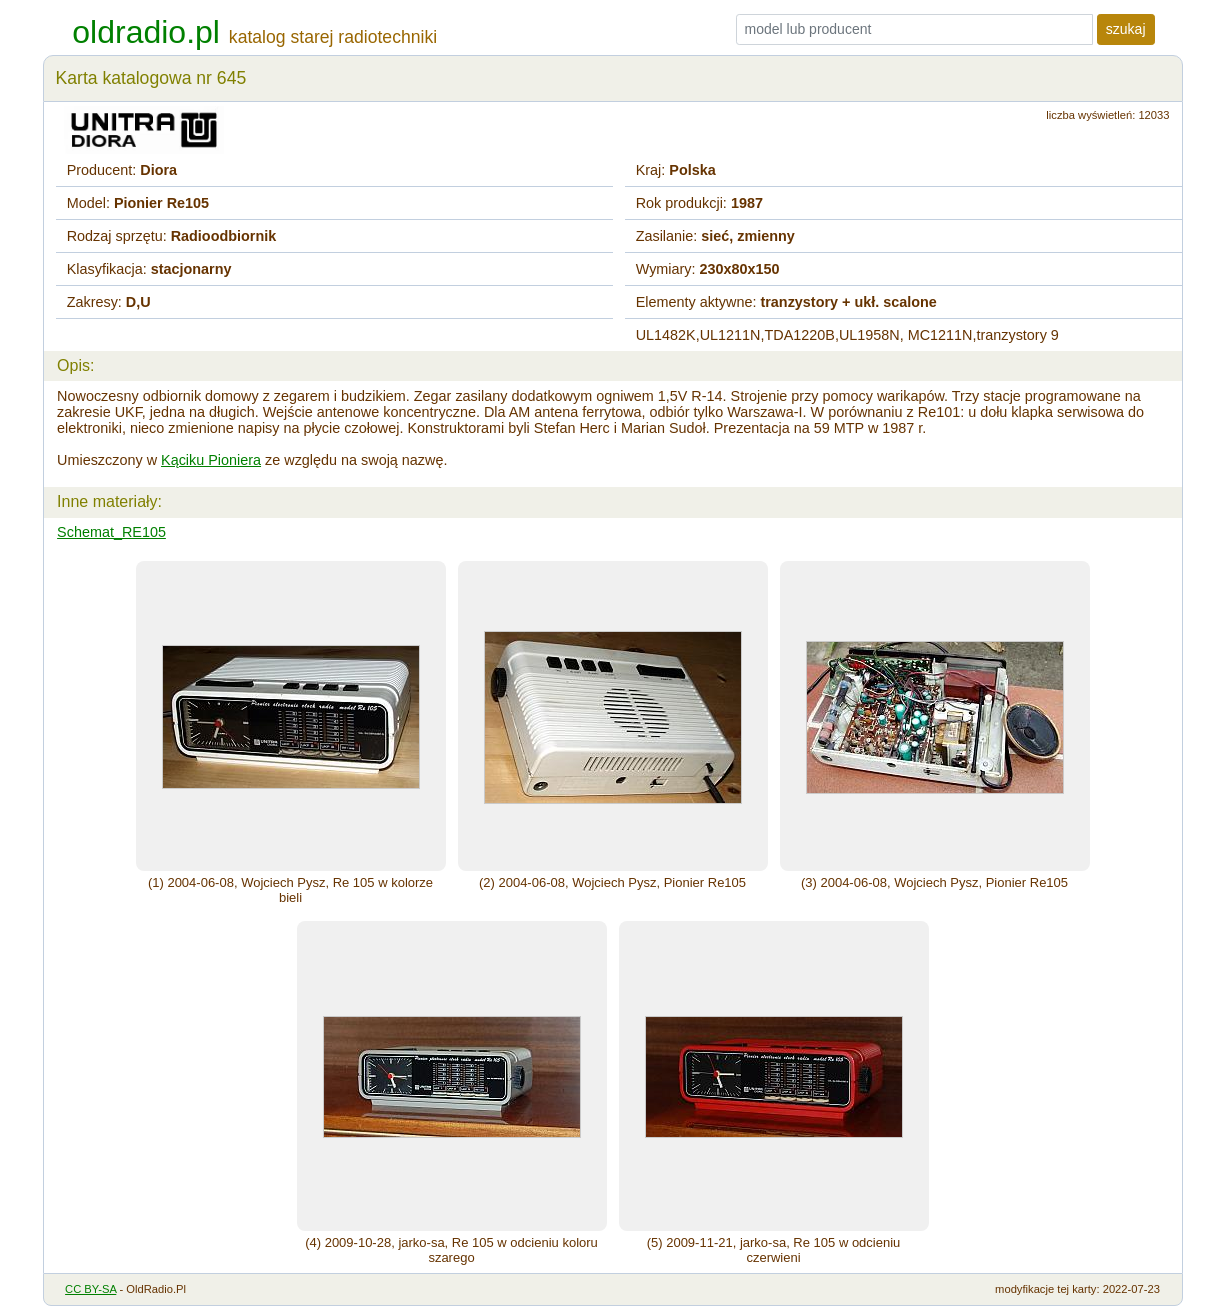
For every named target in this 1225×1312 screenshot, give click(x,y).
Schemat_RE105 (111, 532)
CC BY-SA (90, 1289)
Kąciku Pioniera (211, 460)
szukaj (1126, 29)
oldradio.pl (146, 32)
